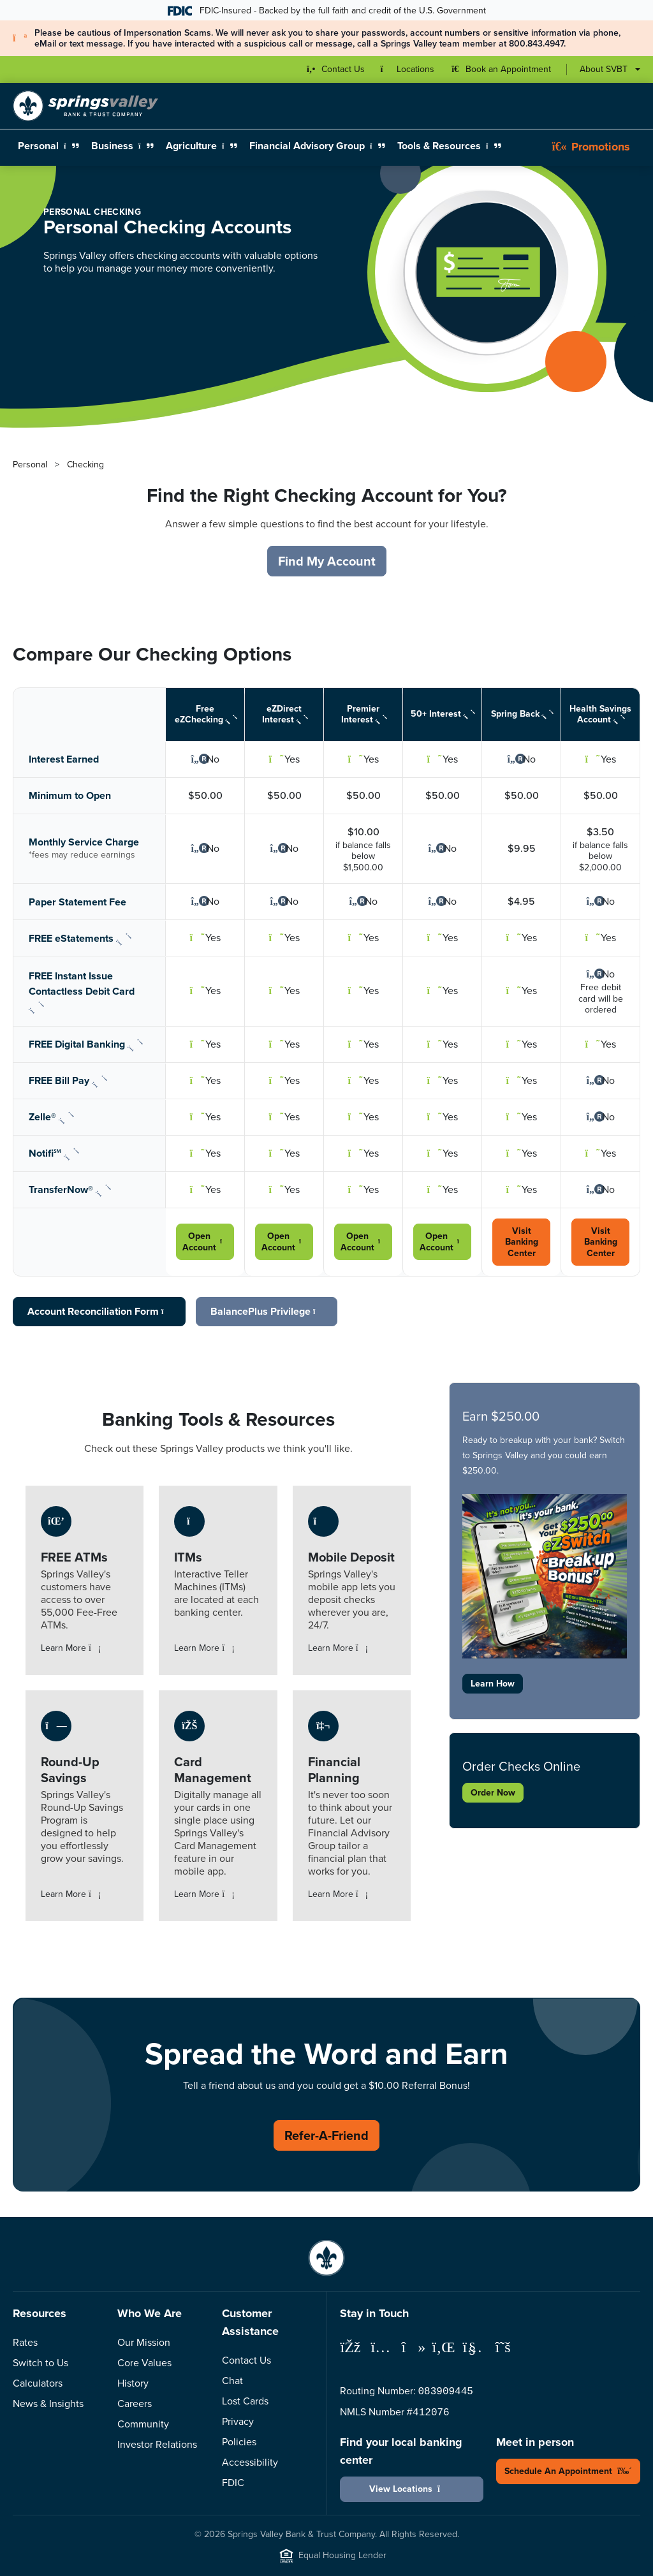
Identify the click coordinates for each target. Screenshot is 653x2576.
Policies (239, 2441)
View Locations (411, 2489)
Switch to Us (40, 2362)
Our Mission (143, 2342)
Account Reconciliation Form (99, 1311)
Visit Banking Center (521, 1242)
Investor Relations (157, 2444)
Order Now (493, 1792)
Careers (134, 2403)
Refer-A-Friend (326, 2135)
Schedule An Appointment (568, 2471)
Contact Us (246, 2360)
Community (143, 2424)
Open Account (205, 1241)
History (133, 2383)
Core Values (144, 2362)
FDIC (233, 2482)
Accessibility (250, 2462)
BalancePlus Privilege (266, 1311)
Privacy (238, 2421)
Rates (25, 2342)
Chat (232, 2380)
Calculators (37, 2383)
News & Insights (48, 2403)
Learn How (493, 1683)
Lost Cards (245, 2401)
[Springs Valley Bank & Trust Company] (85, 106)
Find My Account (327, 561)
